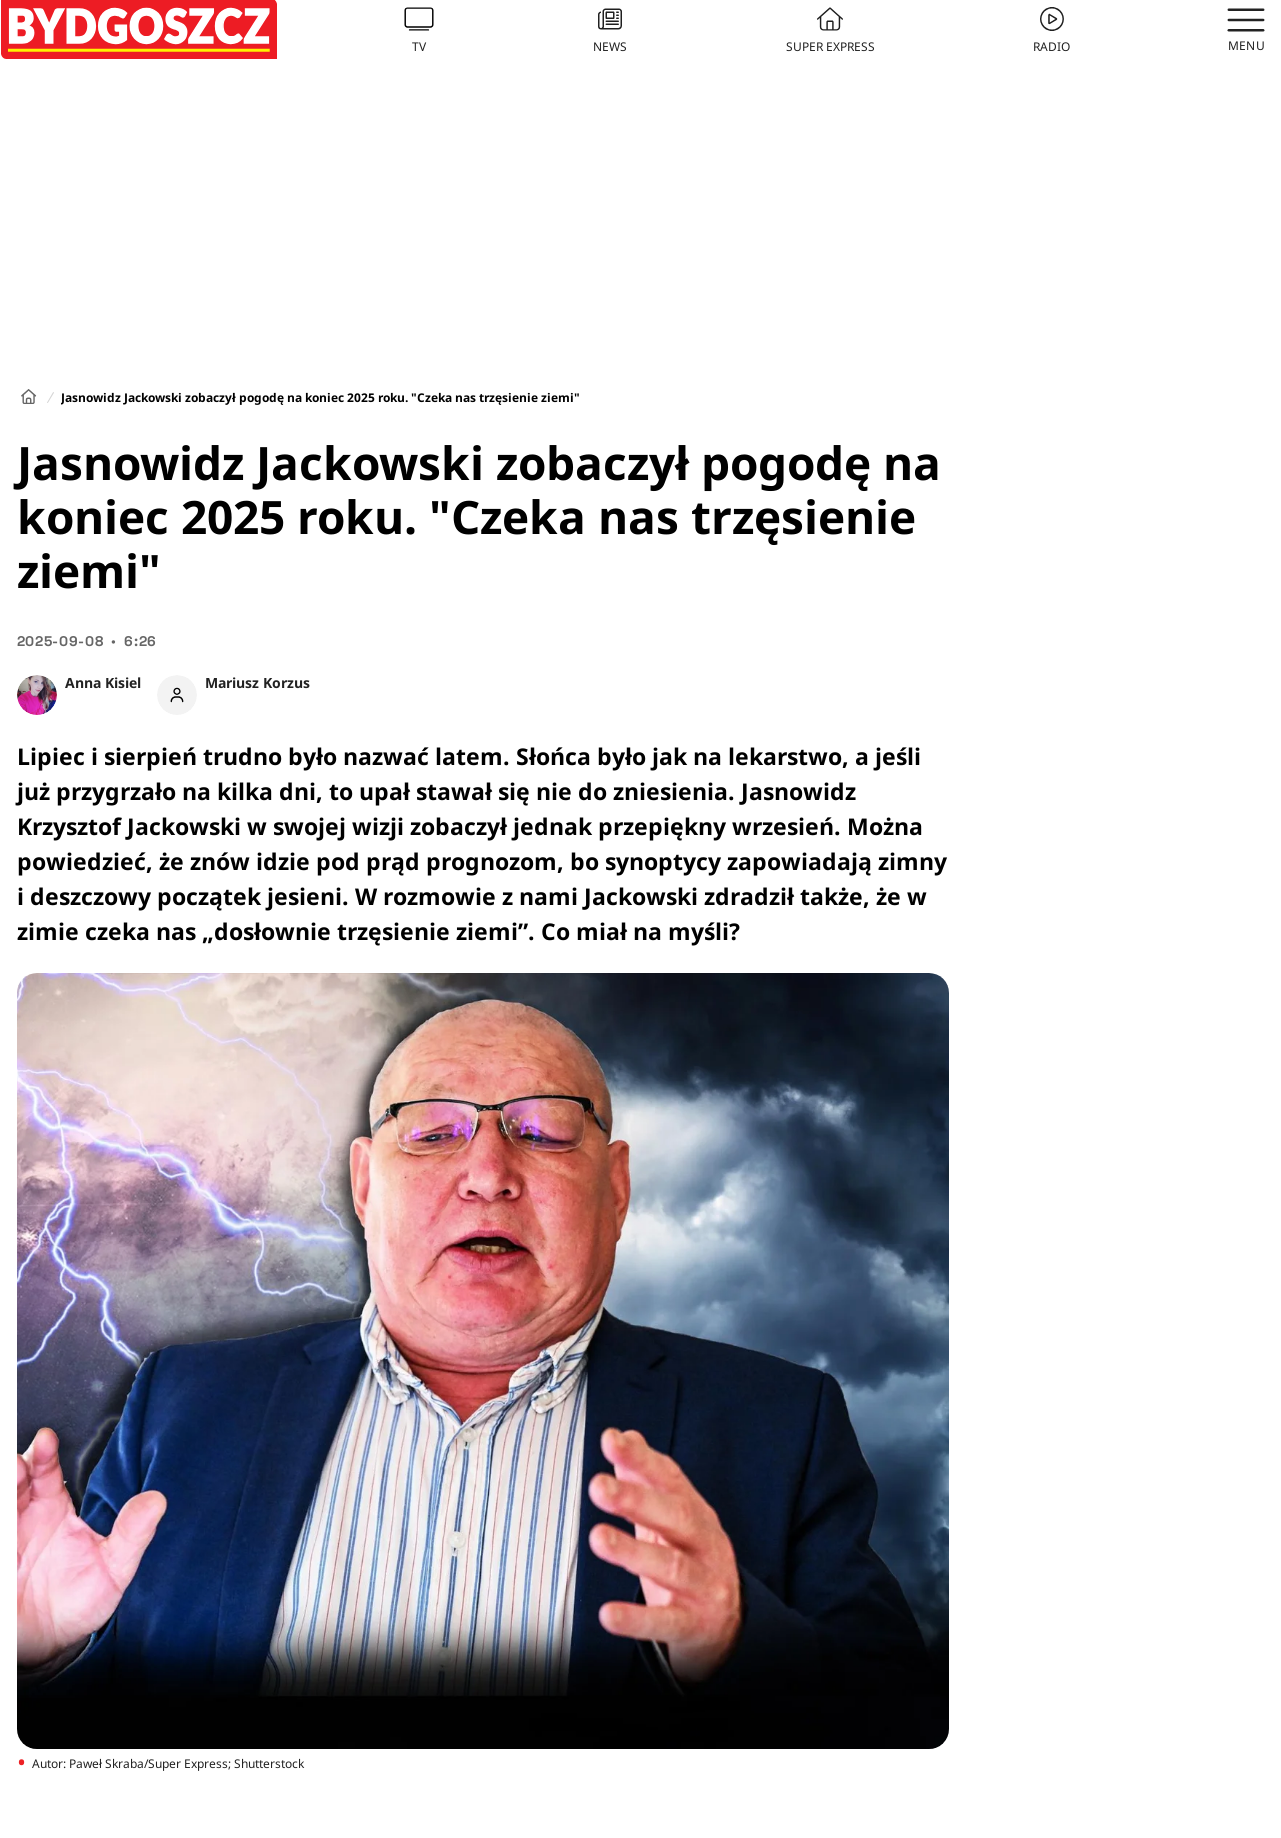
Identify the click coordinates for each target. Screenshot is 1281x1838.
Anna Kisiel (103, 682)
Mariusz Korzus (257, 682)
